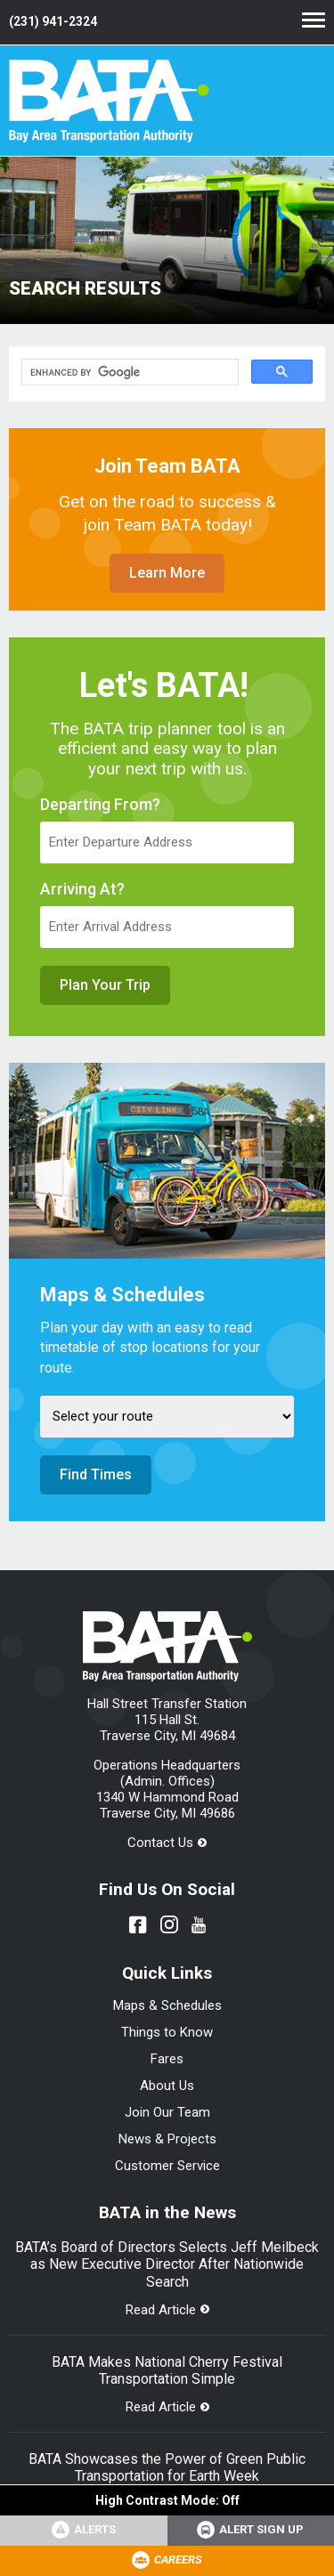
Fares (167, 2059)
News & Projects (167, 2139)
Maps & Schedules (167, 2005)
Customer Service (167, 2166)
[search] (128, 372)
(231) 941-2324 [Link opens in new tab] (53, 21)
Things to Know (167, 2032)
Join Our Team (167, 2112)
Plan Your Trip (105, 984)
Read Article (161, 2310)
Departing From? (100, 805)
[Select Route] (167, 1417)
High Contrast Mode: (167, 2500)
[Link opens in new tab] (251, 2530)
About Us (167, 2086)
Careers (178, 2559)
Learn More (167, 572)
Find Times (96, 1474)
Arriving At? (82, 889)
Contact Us (160, 1843)
